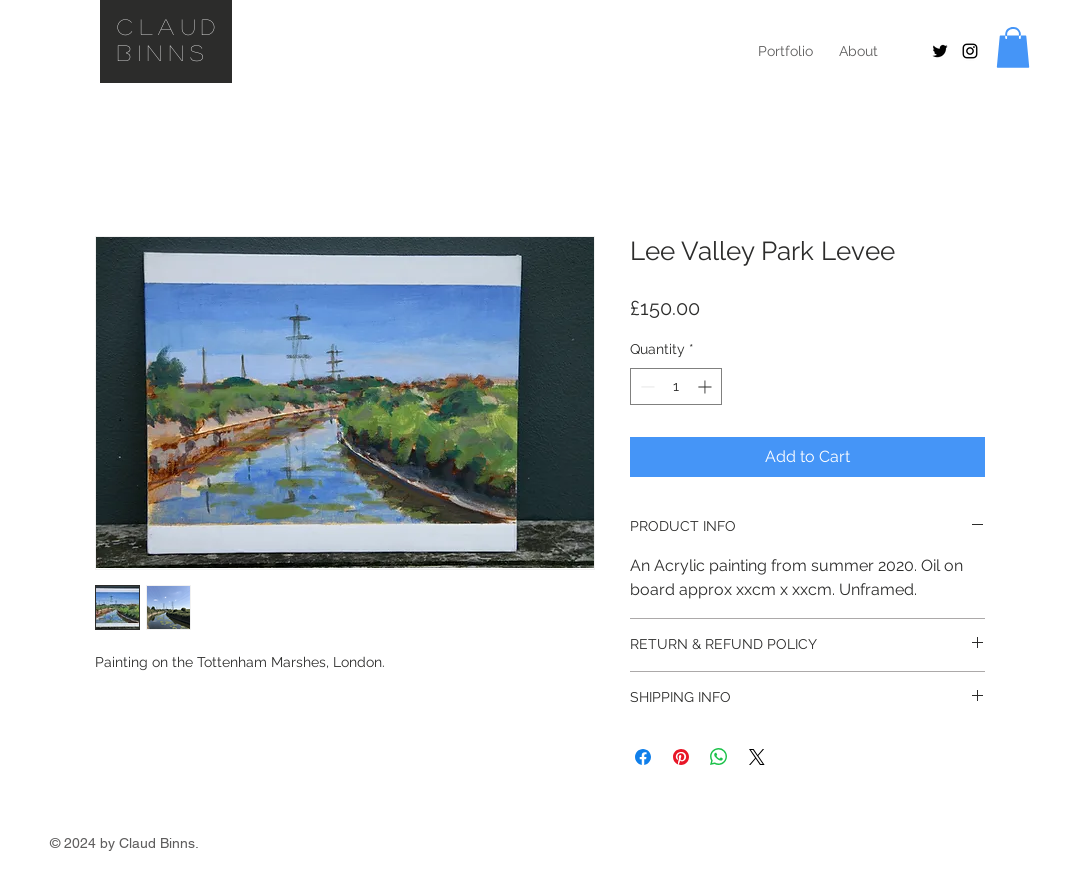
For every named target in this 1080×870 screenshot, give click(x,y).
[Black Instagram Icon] (970, 51)
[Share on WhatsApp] (719, 757)
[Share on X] (757, 757)
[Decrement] (645, 386)
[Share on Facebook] (643, 757)
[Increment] (706, 386)
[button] (1013, 47)
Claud (169, 26)
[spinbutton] (676, 386)
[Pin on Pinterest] (681, 757)
